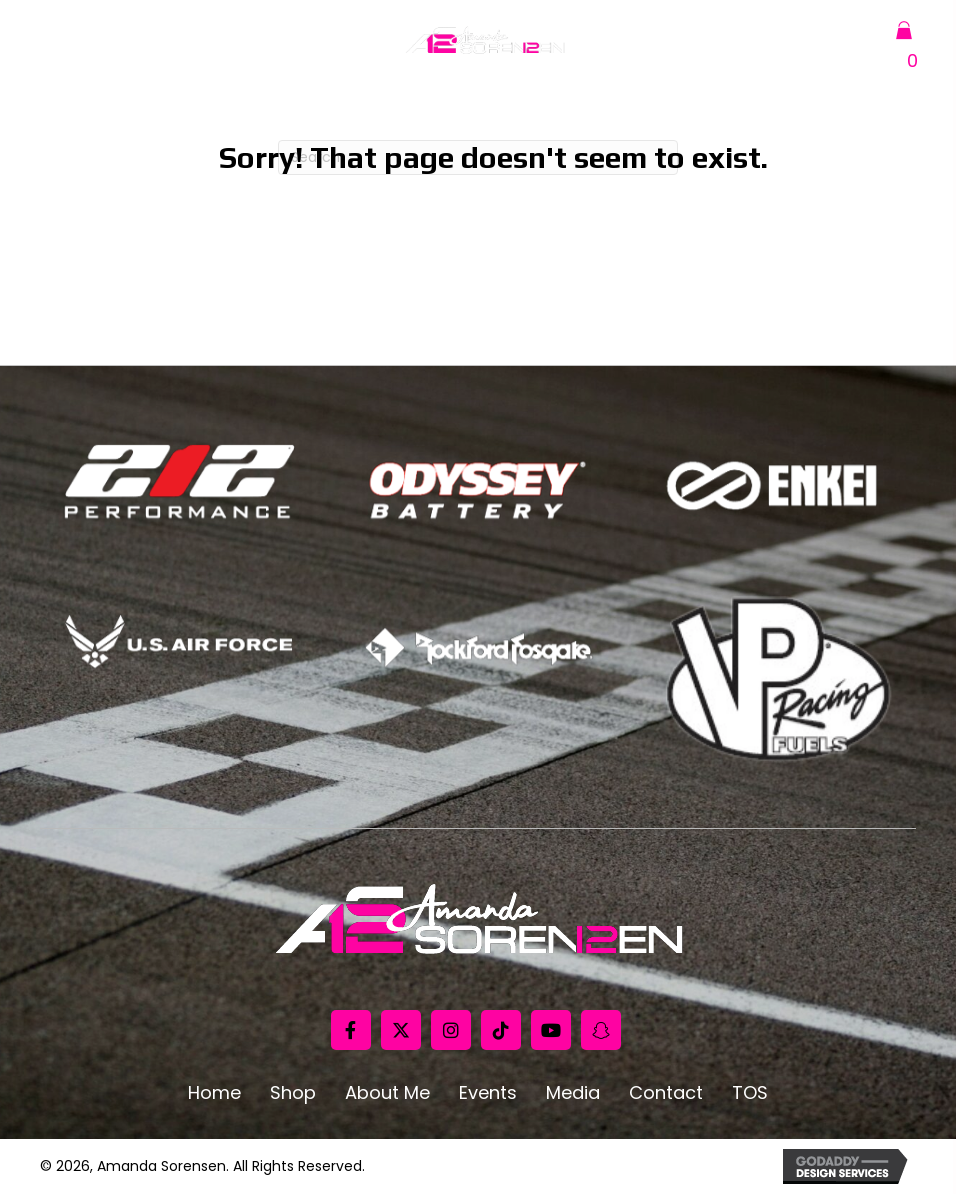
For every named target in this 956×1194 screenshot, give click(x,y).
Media (573, 1093)
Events (488, 1093)
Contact (666, 1093)
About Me (387, 1093)
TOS (750, 1093)
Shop (293, 1093)
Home (214, 1093)
